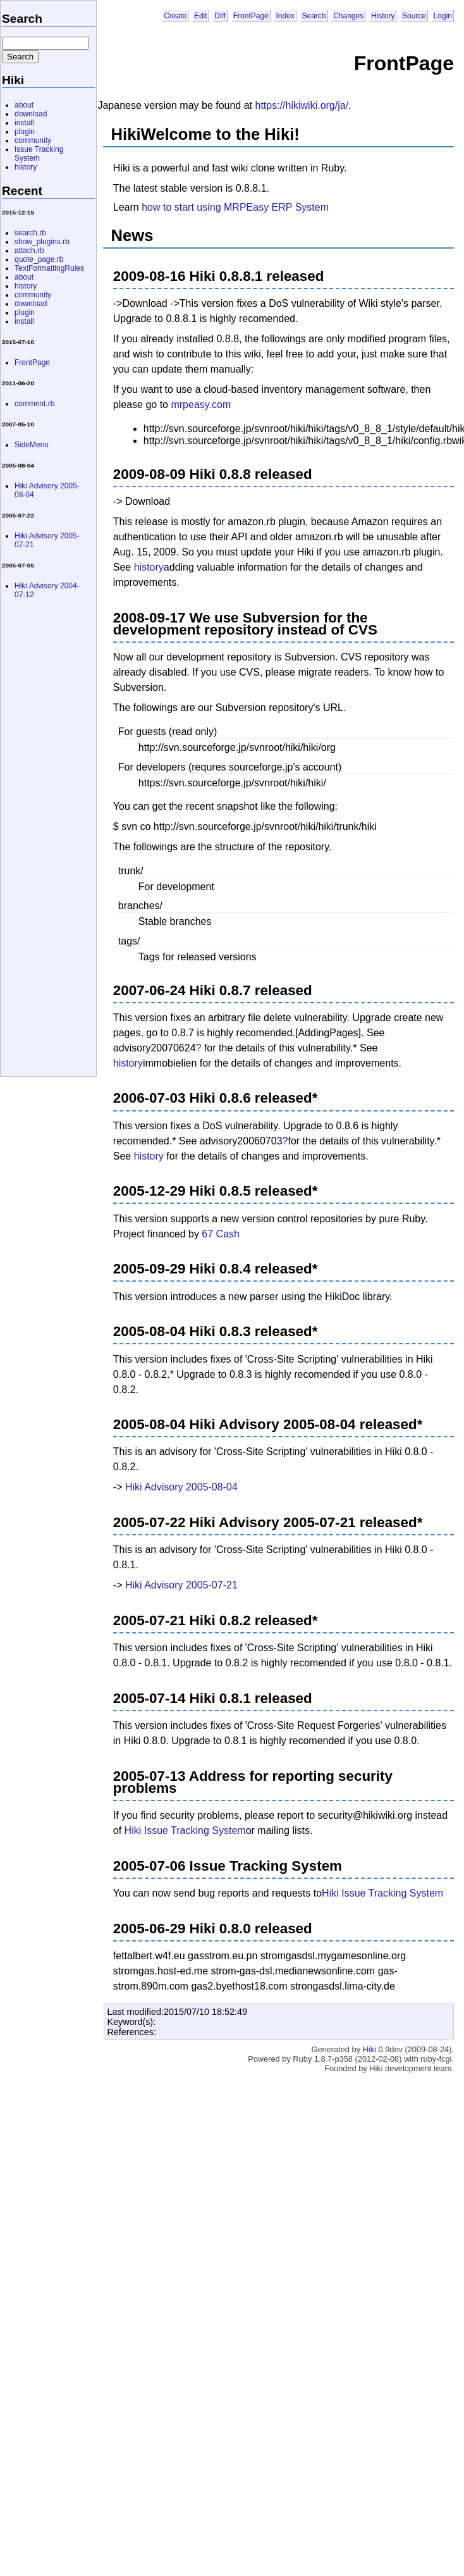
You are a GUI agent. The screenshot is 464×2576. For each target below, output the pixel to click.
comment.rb (34, 403)
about (24, 105)
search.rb (30, 232)
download (31, 113)
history (149, 567)
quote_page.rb (39, 259)
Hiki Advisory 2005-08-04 (181, 1487)
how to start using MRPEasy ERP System (235, 207)
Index (285, 15)
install (24, 122)
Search (314, 15)
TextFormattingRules (49, 268)
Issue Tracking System (39, 154)
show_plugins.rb (42, 241)
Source (414, 15)
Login (443, 15)
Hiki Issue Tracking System (185, 1830)
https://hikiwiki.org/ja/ (302, 105)
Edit (200, 15)
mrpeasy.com (201, 404)
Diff (220, 15)
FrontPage (251, 15)
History (382, 15)
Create (175, 15)
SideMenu (32, 444)
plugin (25, 131)
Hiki (369, 2049)
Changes (348, 15)
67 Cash (221, 1234)
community (33, 140)
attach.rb (29, 250)
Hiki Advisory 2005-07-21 (181, 1585)
